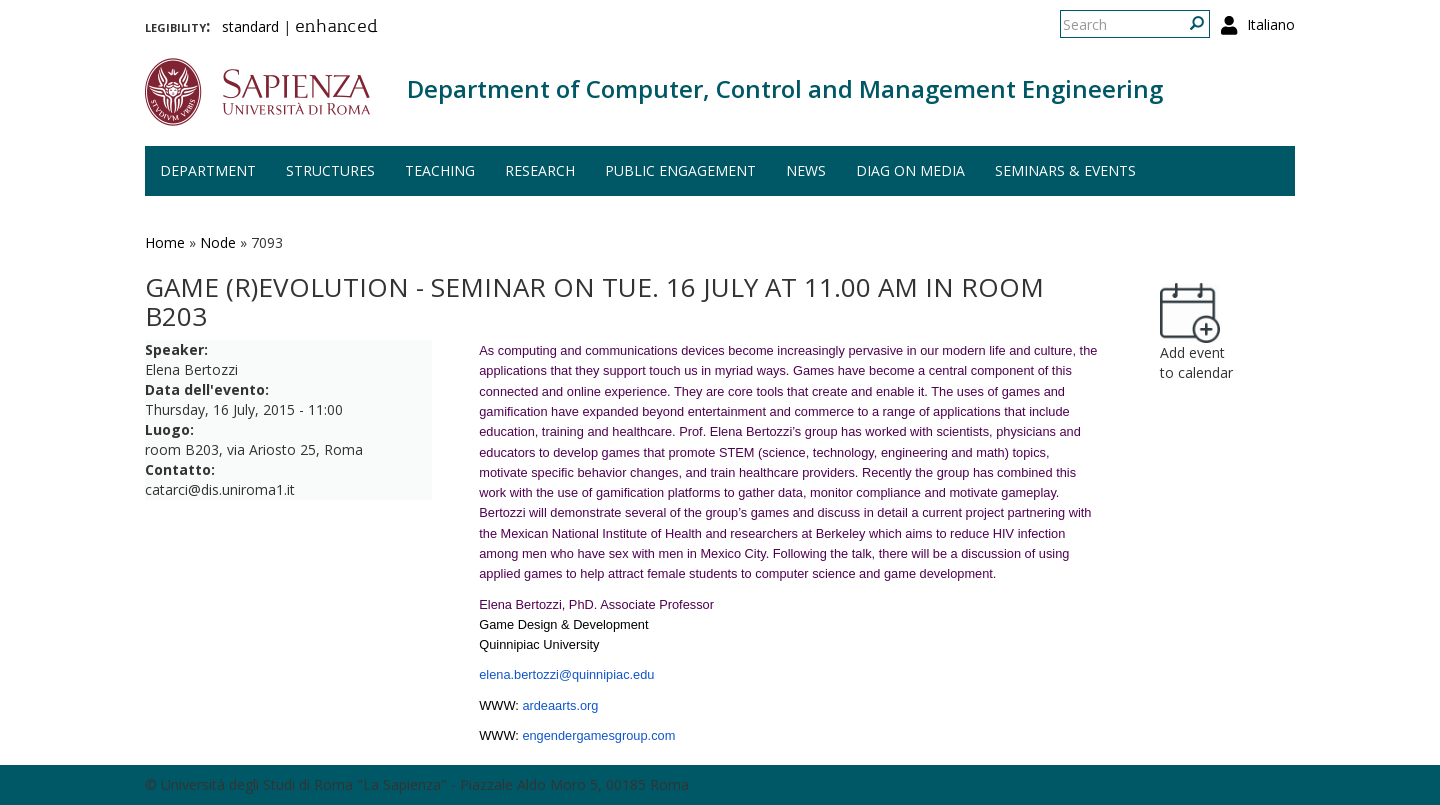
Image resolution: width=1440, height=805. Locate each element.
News (806, 170)
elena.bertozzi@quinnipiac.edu (566, 674)
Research (540, 170)
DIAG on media (910, 170)
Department (208, 170)
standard (250, 26)
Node (218, 242)
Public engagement (680, 170)
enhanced (336, 28)
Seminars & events (1065, 170)
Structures (330, 170)
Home (165, 242)
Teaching (440, 170)
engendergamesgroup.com (598, 735)
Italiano (1271, 24)
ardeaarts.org (560, 705)
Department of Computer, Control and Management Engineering (785, 88)
